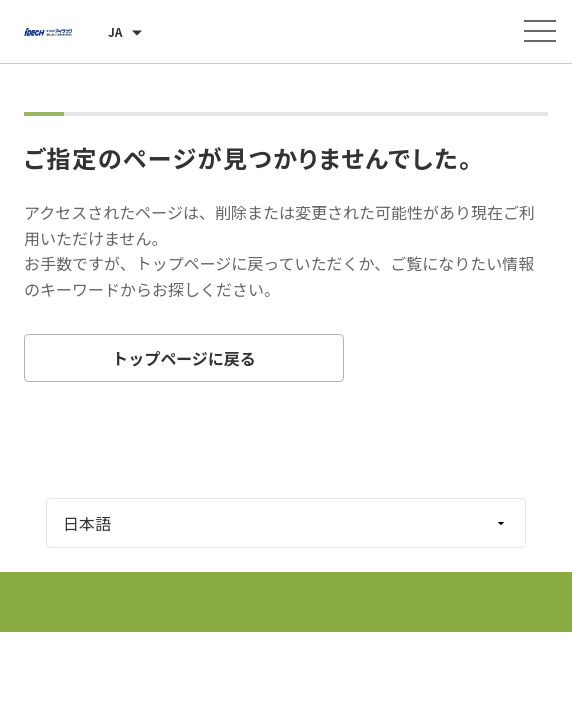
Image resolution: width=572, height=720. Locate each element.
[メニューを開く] (540, 31)
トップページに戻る (184, 358)
